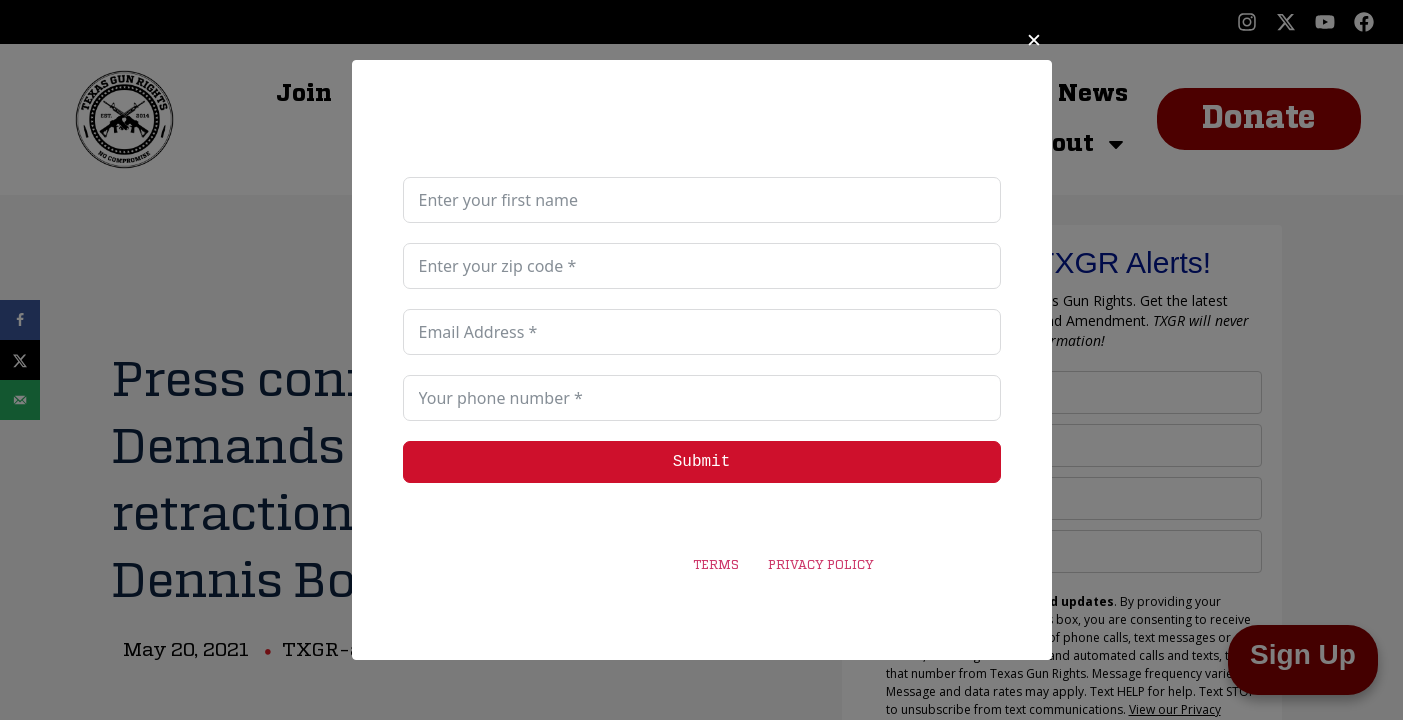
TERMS (716, 566)
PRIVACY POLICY (820, 566)
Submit (702, 462)
